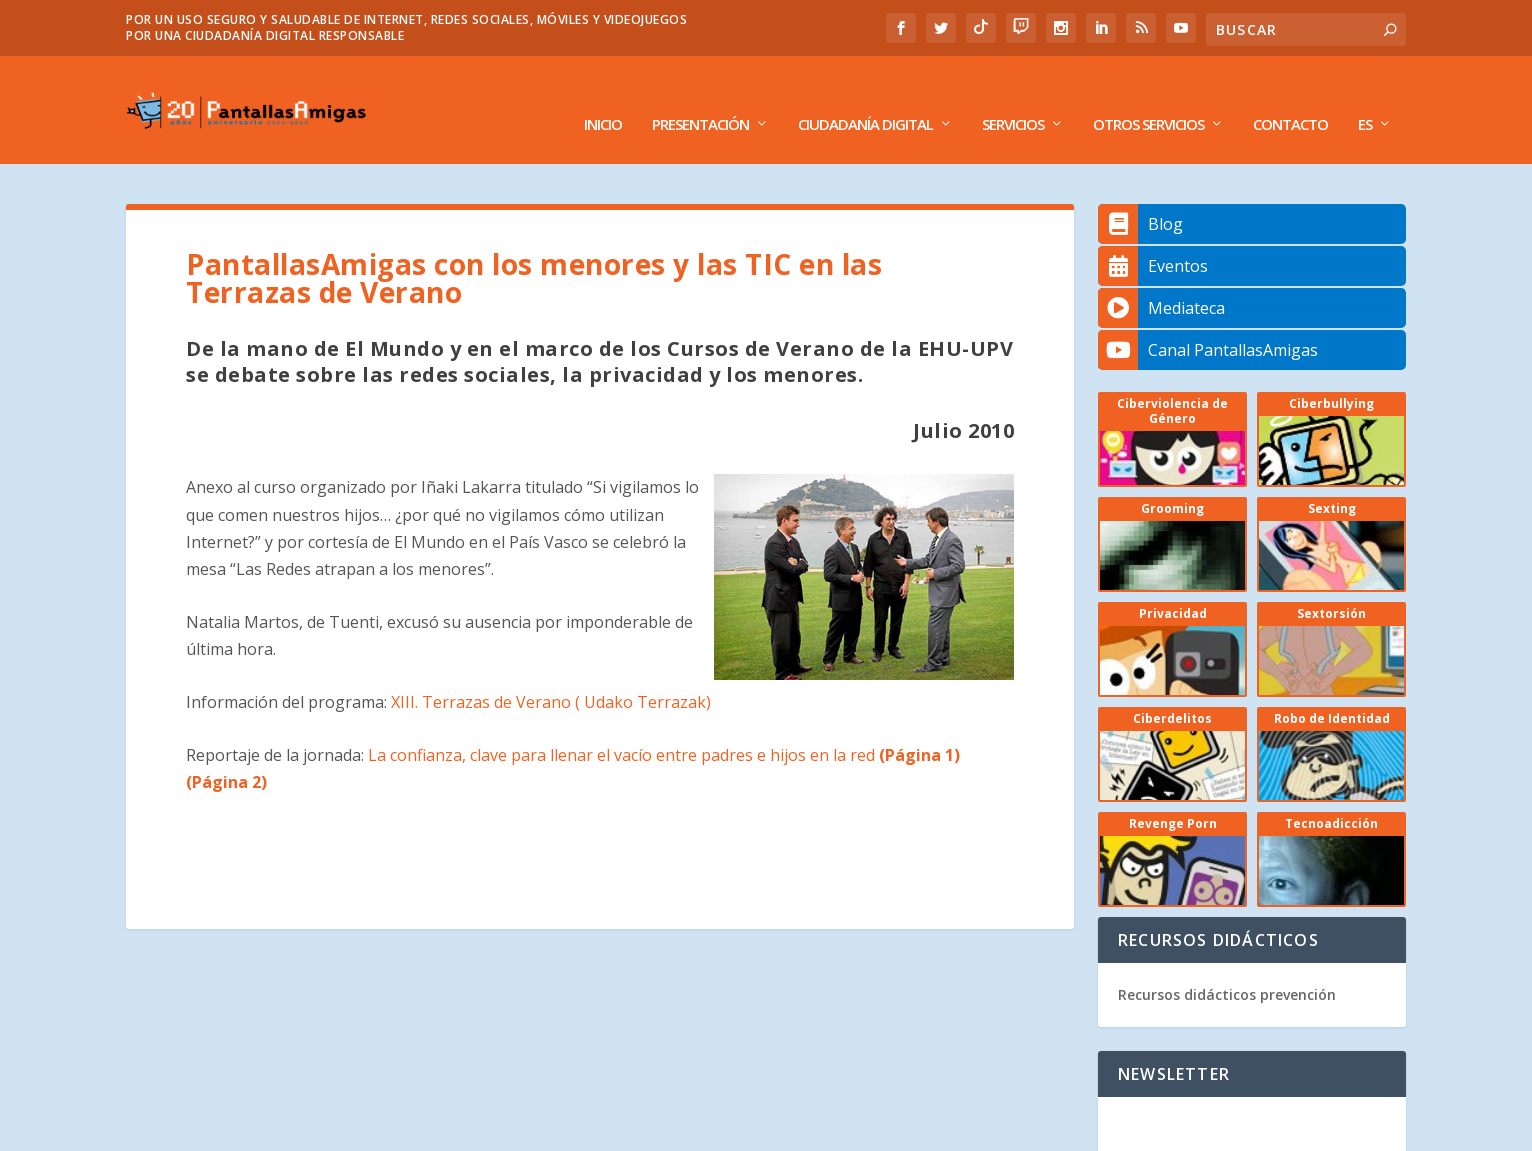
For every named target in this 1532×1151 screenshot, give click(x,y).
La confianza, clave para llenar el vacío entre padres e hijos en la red (662, 726)
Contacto (1290, 97)
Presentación (700, 97)
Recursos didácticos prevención (1227, 966)
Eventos (1153, 238)
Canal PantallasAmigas (1208, 322)
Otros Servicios (1148, 97)
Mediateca (1161, 280)
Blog (1140, 196)
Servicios (1013, 97)
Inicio (603, 97)
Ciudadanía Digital (865, 97)
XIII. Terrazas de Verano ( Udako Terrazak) (551, 673)
